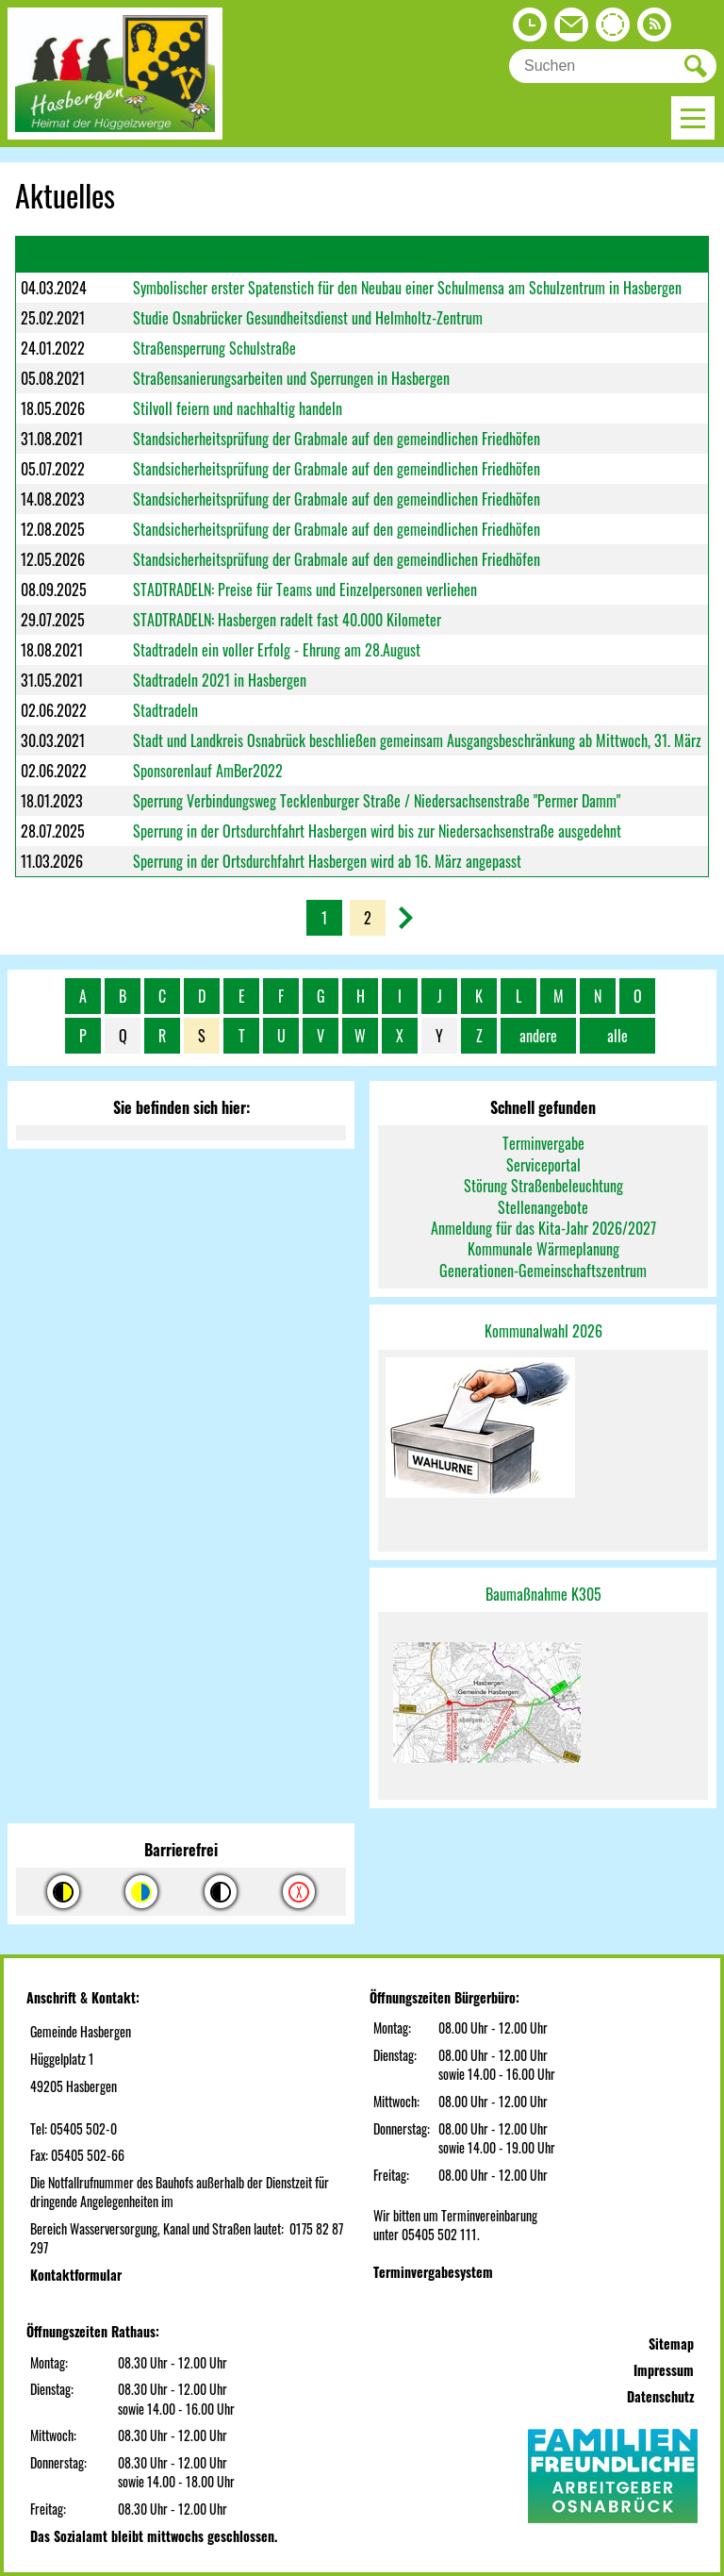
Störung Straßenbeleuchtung (543, 1185)
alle (617, 1035)
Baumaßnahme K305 (543, 1594)
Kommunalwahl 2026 (543, 1331)
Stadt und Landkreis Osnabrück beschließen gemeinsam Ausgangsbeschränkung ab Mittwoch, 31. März (417, 740)
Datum (39, 254)
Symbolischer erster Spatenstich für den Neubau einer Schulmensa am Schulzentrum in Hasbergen (407, 287)
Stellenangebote (543, 1207)
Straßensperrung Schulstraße (214, 348)
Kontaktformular (76, 2275)
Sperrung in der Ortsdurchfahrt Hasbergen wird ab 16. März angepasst (327, 861)
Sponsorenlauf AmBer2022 (208, 770)
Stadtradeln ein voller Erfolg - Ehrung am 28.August (276, 650)
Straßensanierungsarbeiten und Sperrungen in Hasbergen (291, 378)
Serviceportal (543, 1165)
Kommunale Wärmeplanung (543, 1249)
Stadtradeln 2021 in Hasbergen (219, 680)
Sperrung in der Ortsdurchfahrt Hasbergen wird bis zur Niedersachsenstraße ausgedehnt (377, 831)
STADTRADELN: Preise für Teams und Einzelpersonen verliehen (305, 589)
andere (538, 1035)
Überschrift (164, 252)
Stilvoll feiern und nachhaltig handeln (237, 408)
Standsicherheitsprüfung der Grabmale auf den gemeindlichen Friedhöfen (336, 438)
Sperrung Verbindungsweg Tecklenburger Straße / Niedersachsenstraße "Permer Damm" (376, 800)
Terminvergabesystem (433, 2272)
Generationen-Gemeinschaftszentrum (543, 1270)
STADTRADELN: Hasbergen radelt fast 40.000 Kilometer (287, 619)
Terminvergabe (543, 1143)
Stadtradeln (165, 710)
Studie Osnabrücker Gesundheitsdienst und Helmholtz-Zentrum (308, 318)
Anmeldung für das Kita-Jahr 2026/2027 (543, 1228)
